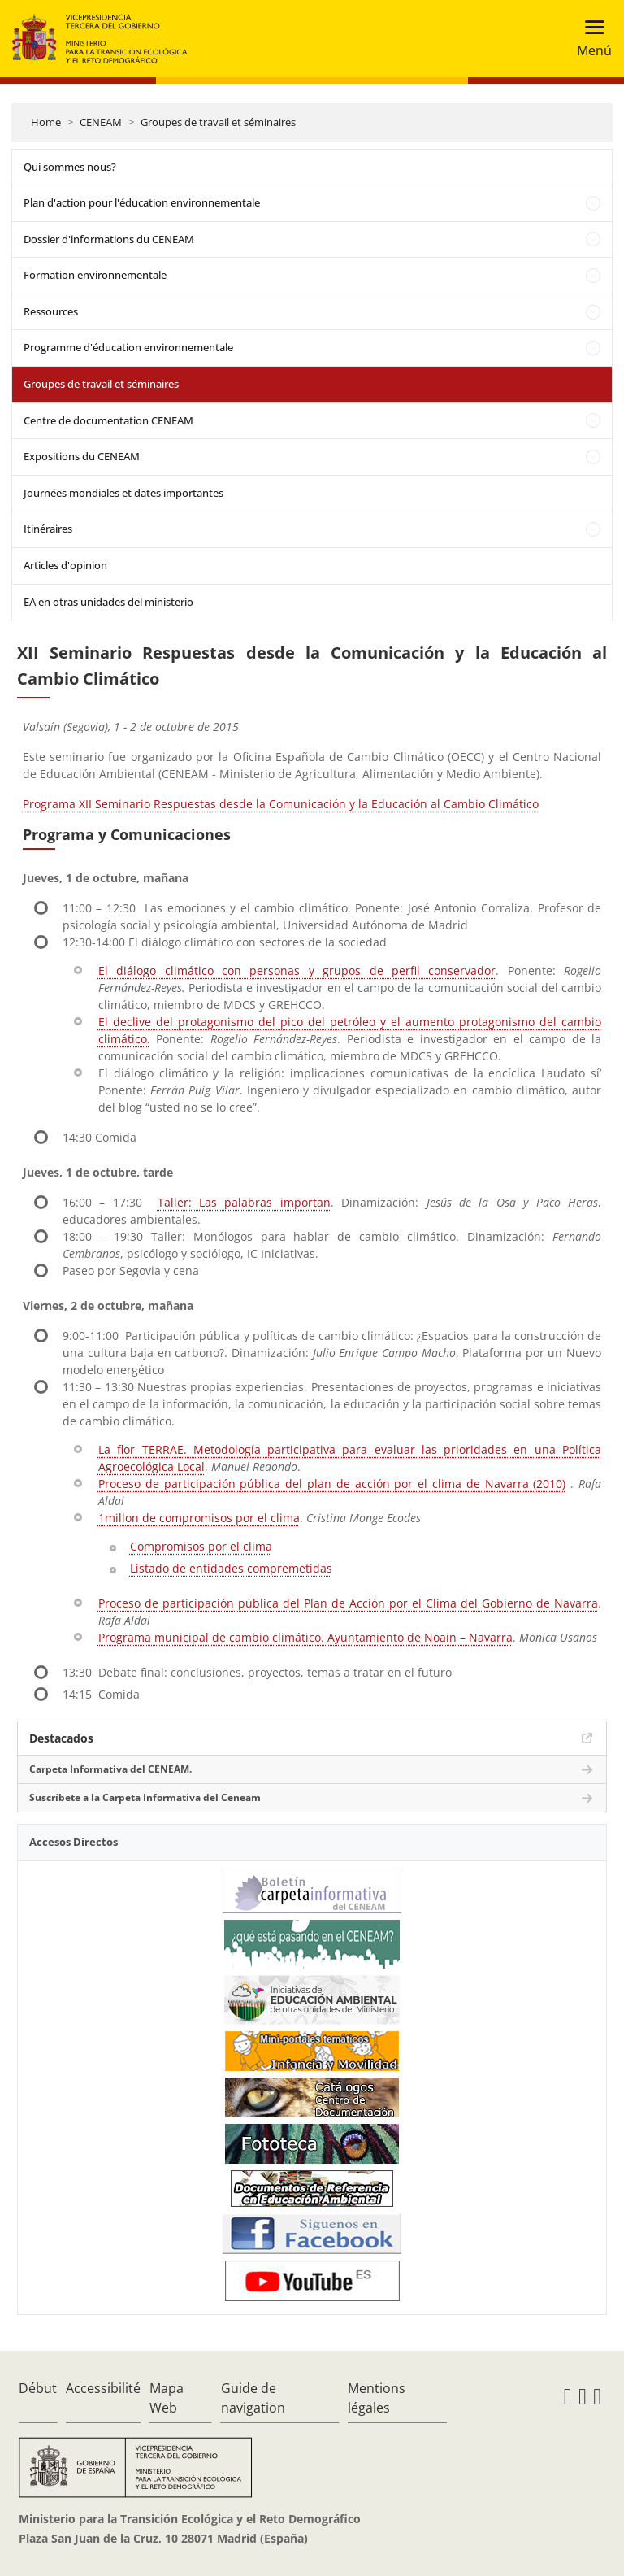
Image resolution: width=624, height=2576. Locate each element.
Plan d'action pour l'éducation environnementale (142, 202)
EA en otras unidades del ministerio (108, 601)
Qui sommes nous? (70, 166)
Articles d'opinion (65, 565)
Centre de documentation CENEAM (108, 420)
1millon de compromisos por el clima (199, 1517)
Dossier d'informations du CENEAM (109, 239)
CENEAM (101, 122)
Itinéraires (48, 528)
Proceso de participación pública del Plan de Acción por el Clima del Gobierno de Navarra (348, 1603)
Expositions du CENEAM (82, 456)
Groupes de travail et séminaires (218, 122)
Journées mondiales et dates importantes (123, 492)
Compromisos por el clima (201, 1546)
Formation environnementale (95, 275)
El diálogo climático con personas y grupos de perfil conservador (297, 970)
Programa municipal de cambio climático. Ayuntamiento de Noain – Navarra (305, 1637)
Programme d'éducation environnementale (128, 347)
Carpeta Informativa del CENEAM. (110, 1769)
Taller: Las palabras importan (244, 1202)
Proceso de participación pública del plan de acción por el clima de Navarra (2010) (332, 1483)
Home (46, 122)
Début (38, 2388)
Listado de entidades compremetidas (231, 1568)
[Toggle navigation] (589, 39)
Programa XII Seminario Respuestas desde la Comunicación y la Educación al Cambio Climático (281, 804)
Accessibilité (103, 2388)
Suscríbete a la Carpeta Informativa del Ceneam (145, 1797)
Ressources (51, 311)
